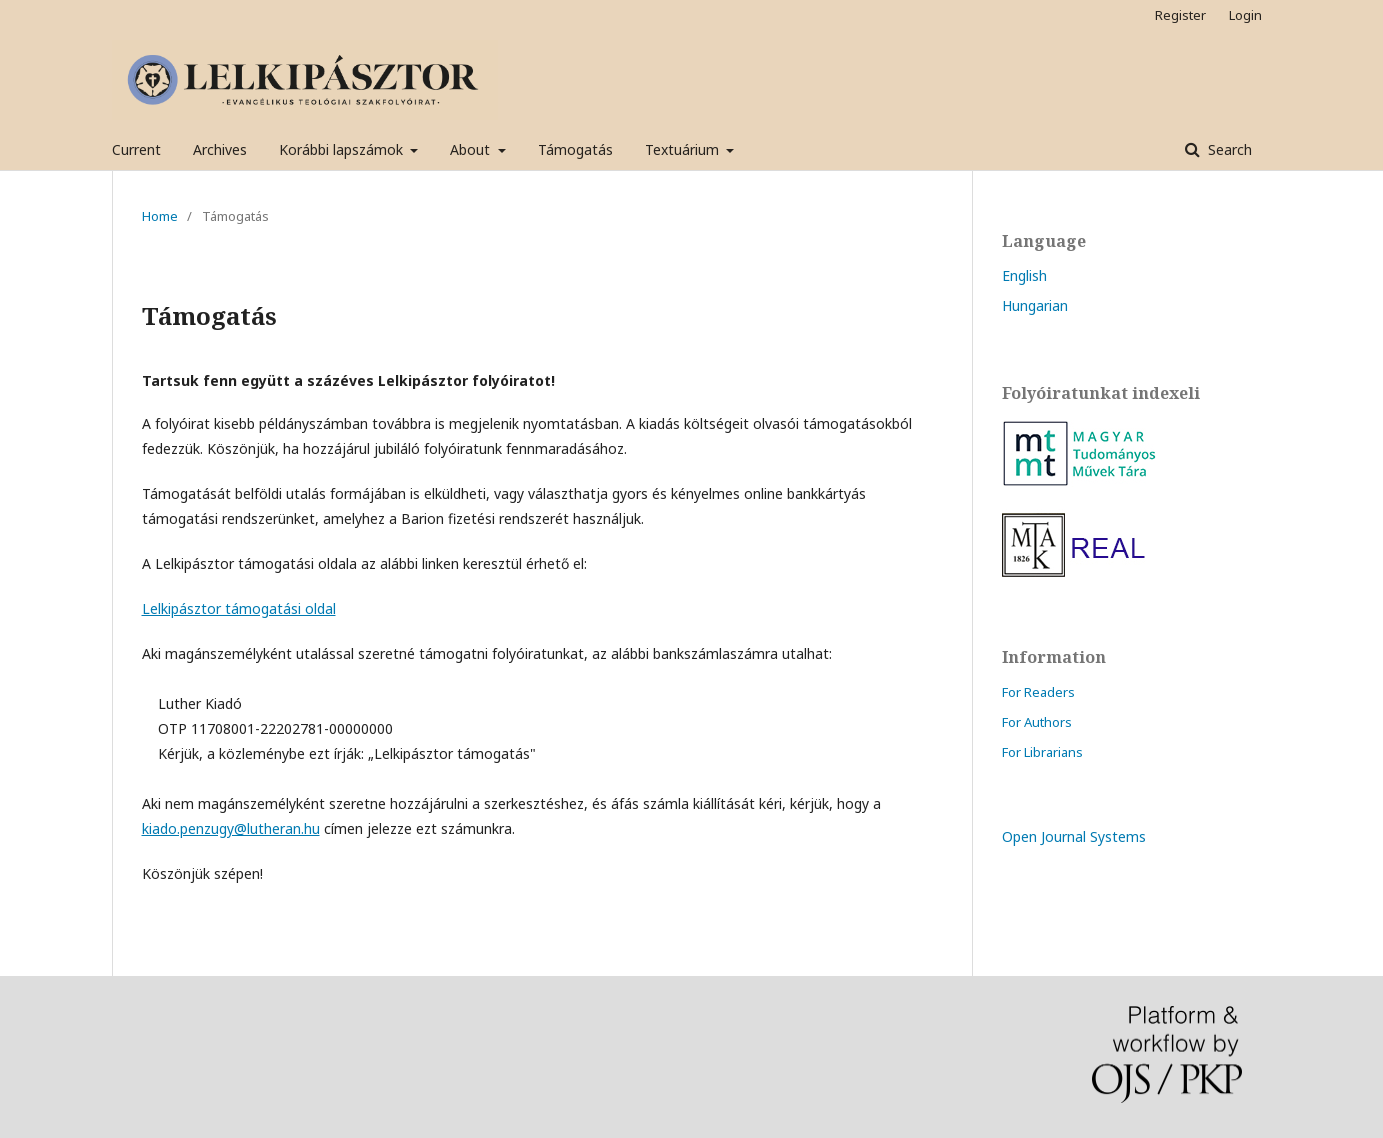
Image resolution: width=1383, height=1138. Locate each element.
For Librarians (1042, 752)
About (472, 149)
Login (1245, 15)
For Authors (1037, 722)
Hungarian (1035, 305)
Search (1228, 149)
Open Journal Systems (1074, 836)
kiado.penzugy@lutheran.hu (231, 828)
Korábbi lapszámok (343, 149)
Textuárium (684, 149)
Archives (220, 149)
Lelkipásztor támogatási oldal (239, 608)
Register (1180, 15)
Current (136, 149)
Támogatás (575, 149)
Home (160, 216)
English (1024, 275)
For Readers (1038, 692)
